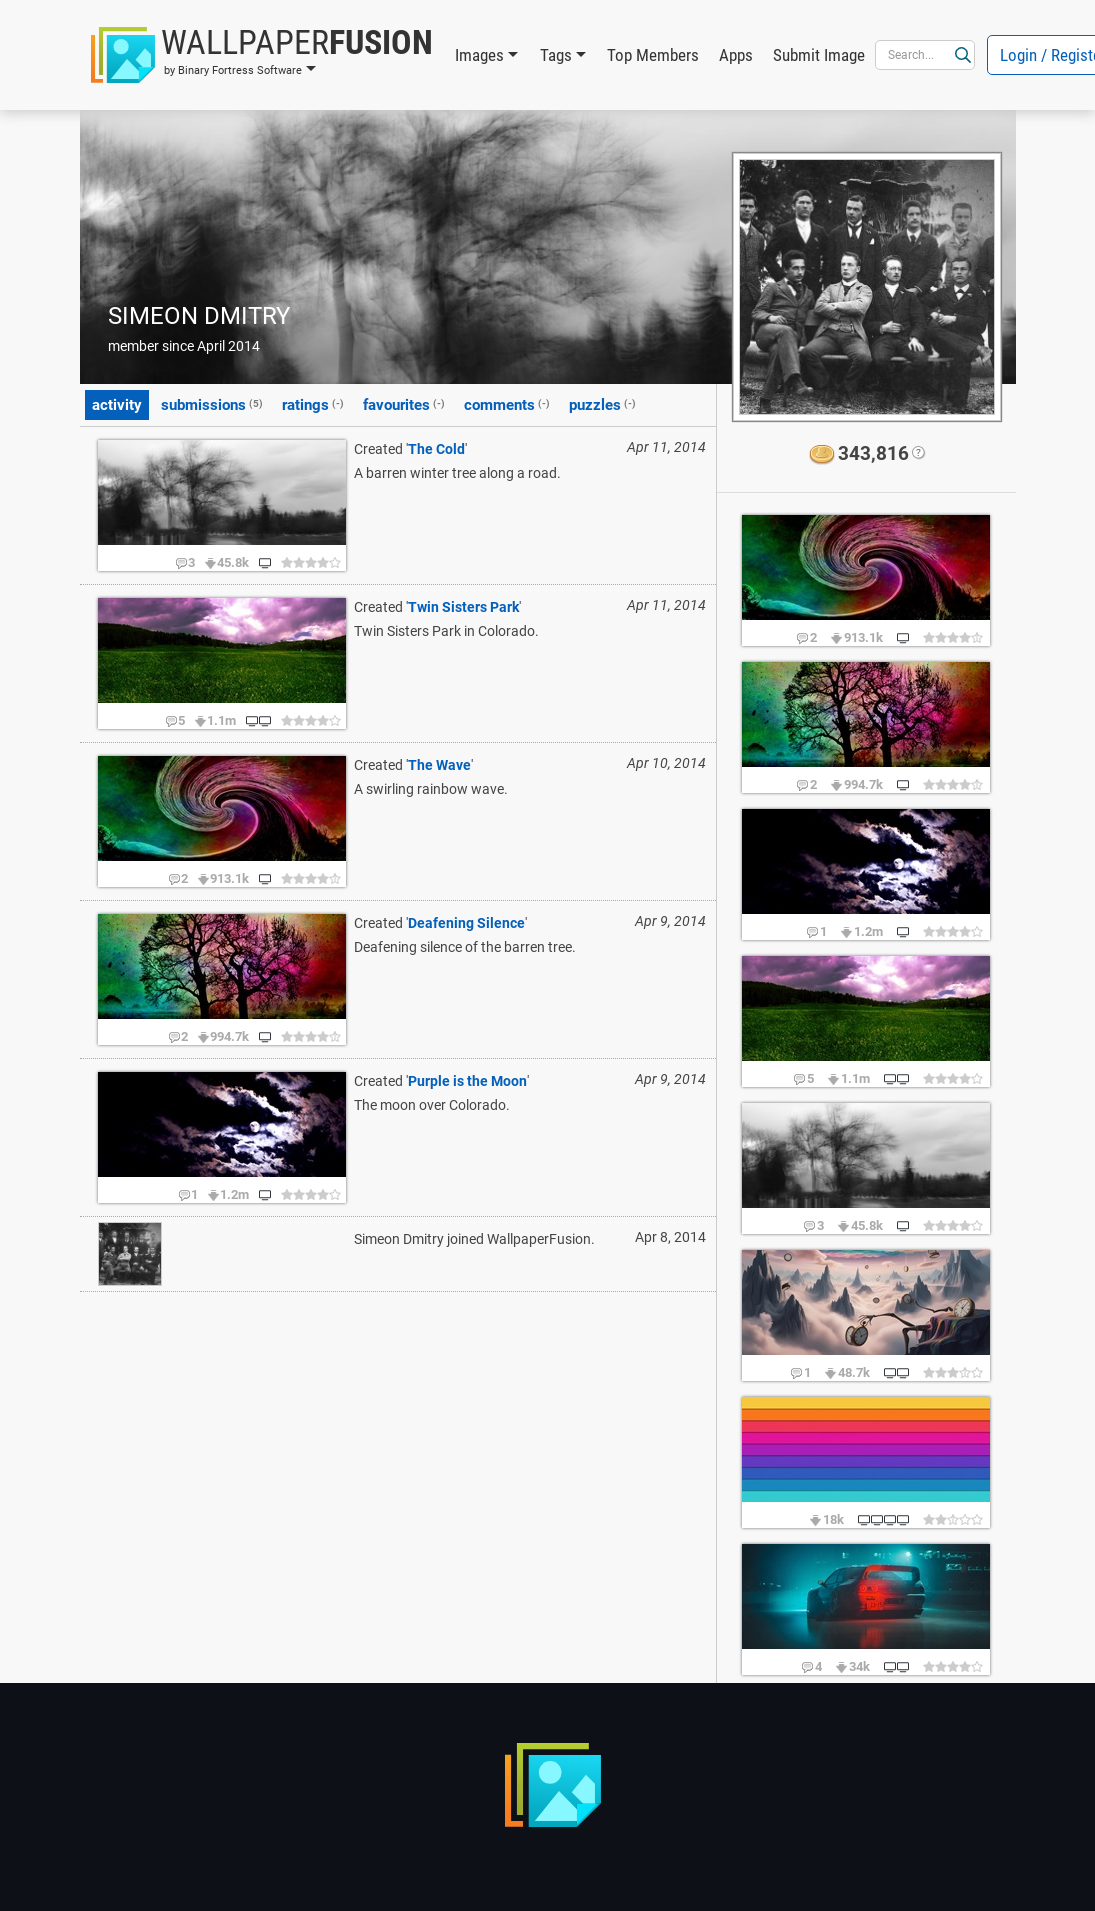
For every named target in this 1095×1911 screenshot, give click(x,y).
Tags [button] (556, 55)
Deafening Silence (466, 923)
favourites (404, 404)
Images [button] (479, 55)
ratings (313, 404)
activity (117, 405)
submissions (212, 404)
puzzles (602, 404)
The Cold (436, 449)
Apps (736, 55)
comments (507, 404)
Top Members (653, 55)
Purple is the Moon (467, 1081)
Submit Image (819, 55)
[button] (262, 55)
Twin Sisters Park (463, 607)
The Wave (439, 765)
